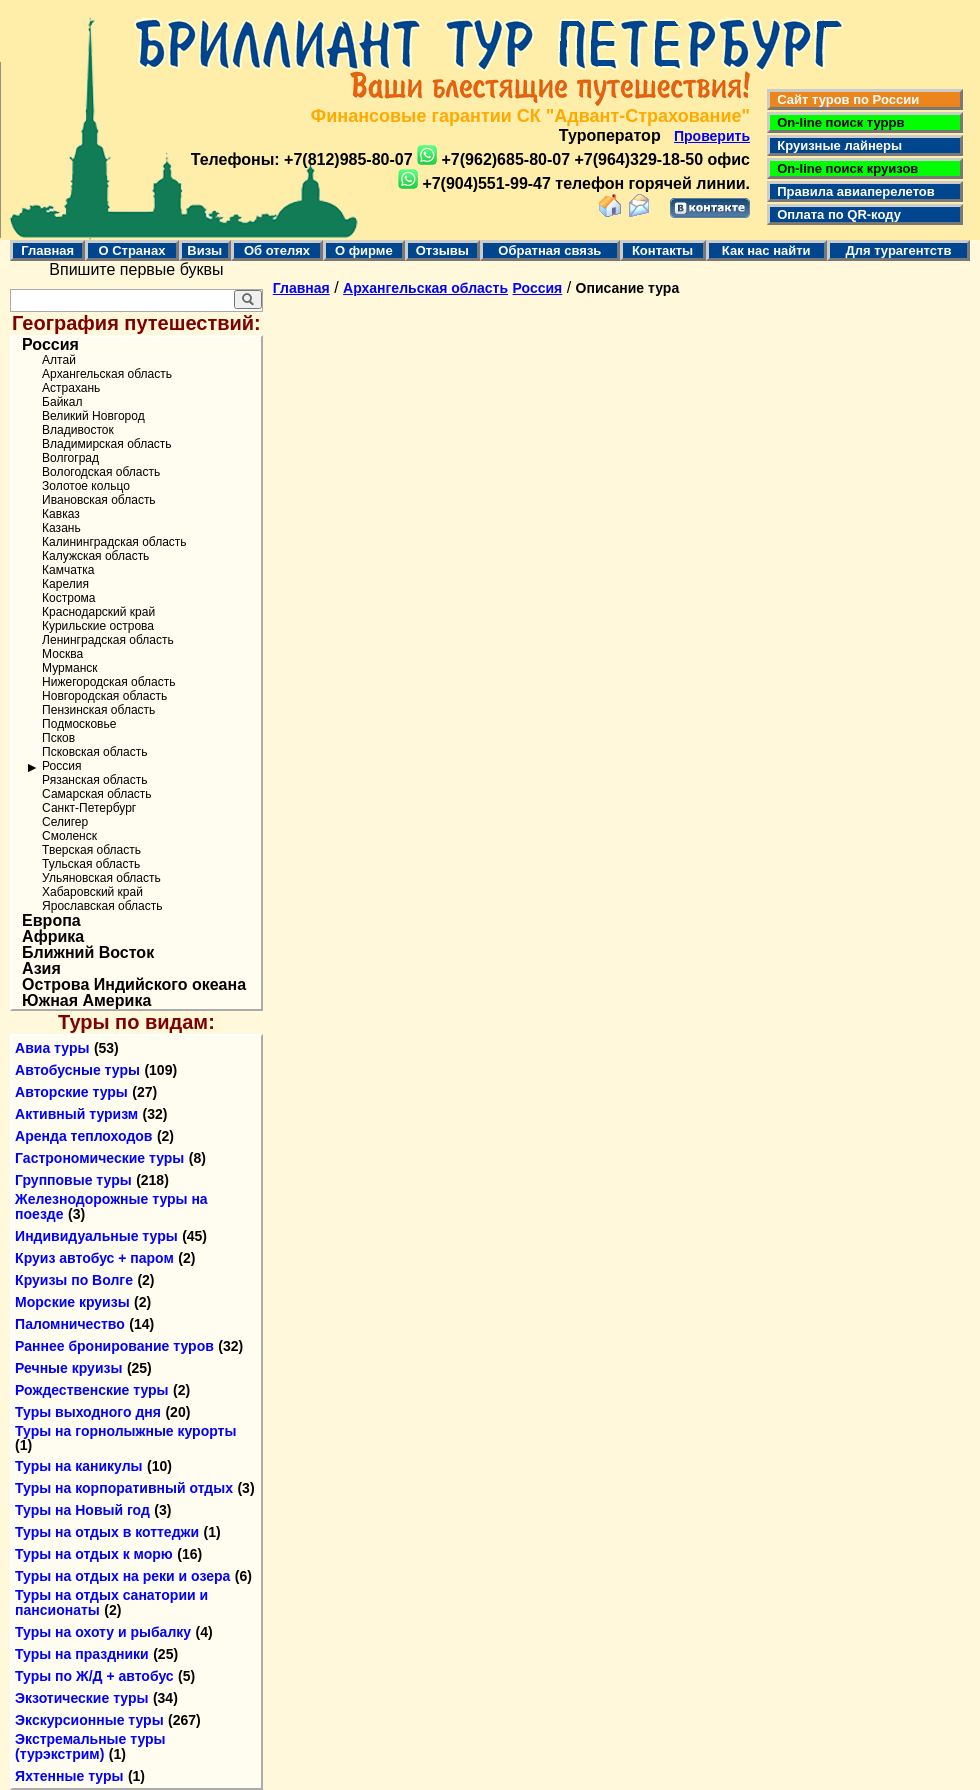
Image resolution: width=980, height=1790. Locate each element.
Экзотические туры (81, 1698)
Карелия (65, 584)
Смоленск (69, 836)
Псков (58, 738)
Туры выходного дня (88, 1412)
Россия (50, 345)
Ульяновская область (101, 878)
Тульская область (91, 864)
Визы (204, 250)
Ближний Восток (88, 953)
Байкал (62, 402)
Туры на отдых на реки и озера (122, 1576)
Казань (61, 528)
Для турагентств (898, 250)
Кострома (68, 598)
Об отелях (277, 250)
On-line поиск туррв (837, 122)
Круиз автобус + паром (94, 1258)
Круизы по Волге (74, 1280)
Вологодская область (101, 472)
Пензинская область (98, 710)
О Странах (131, 250)
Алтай (59, 360)
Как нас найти (766, 250)
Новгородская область (104, 696)
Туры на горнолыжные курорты (125, 1431)
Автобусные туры (77, 1070)
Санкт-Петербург (89, 808)
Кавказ (61, 514)
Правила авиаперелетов (852, 191)
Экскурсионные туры (89, 1720)
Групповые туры (73, 1180)
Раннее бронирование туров (114, 1346)
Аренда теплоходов (83, 1136)
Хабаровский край (92, 892)
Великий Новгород (93, 416)
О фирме (364, 250)
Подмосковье (79, 724)
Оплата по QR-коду (835, 214)
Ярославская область (102, 906)
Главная (47, 250)
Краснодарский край (98, 612)
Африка (53, 937)
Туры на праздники (82, 1654)
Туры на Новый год (82, 1510)
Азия (41, 969)
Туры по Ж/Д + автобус (94, 1676)
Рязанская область (94, 780)
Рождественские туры (91, 1390)
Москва (62, 654)
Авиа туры (52, 1048)
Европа (51, 921)
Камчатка (68, 570)
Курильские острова (98, 626)
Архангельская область (107, 374)
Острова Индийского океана (134, 985)
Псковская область (94, 752)
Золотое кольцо (86, 486)
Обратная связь (549, 250)
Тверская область (91, 850)
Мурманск (69, 668)
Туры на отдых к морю (94, 1554)
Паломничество (70, 1324)
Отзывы (442, 250)
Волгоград (70, 458)
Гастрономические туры (99, 1158)
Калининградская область (114, 542)
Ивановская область (99, 500)
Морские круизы (72, 1302)
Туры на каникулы (78, 1466)
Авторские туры (71, 1092)
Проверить (712, 136)
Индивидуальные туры (96, 1236)
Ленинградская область (108, 640)
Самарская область (97, 794)
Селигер (65, 822)
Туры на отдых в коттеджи (107, 1532)
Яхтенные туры (69, 1776)
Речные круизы (68, 1368)
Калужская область (95, 556)
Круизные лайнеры (836, 145)
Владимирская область (106, 444)
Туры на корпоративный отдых (124, 1488)
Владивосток (78, 430)
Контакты (662, 250)
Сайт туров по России (844, 99)
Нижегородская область (108, 682)
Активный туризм (76, 1114)
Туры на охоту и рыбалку (103, 1632)
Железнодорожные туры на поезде (111, 1206)
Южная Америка (86, 1001)
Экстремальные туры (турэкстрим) (90, 1746)
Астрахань (71, 388)
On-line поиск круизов (844, 168)
